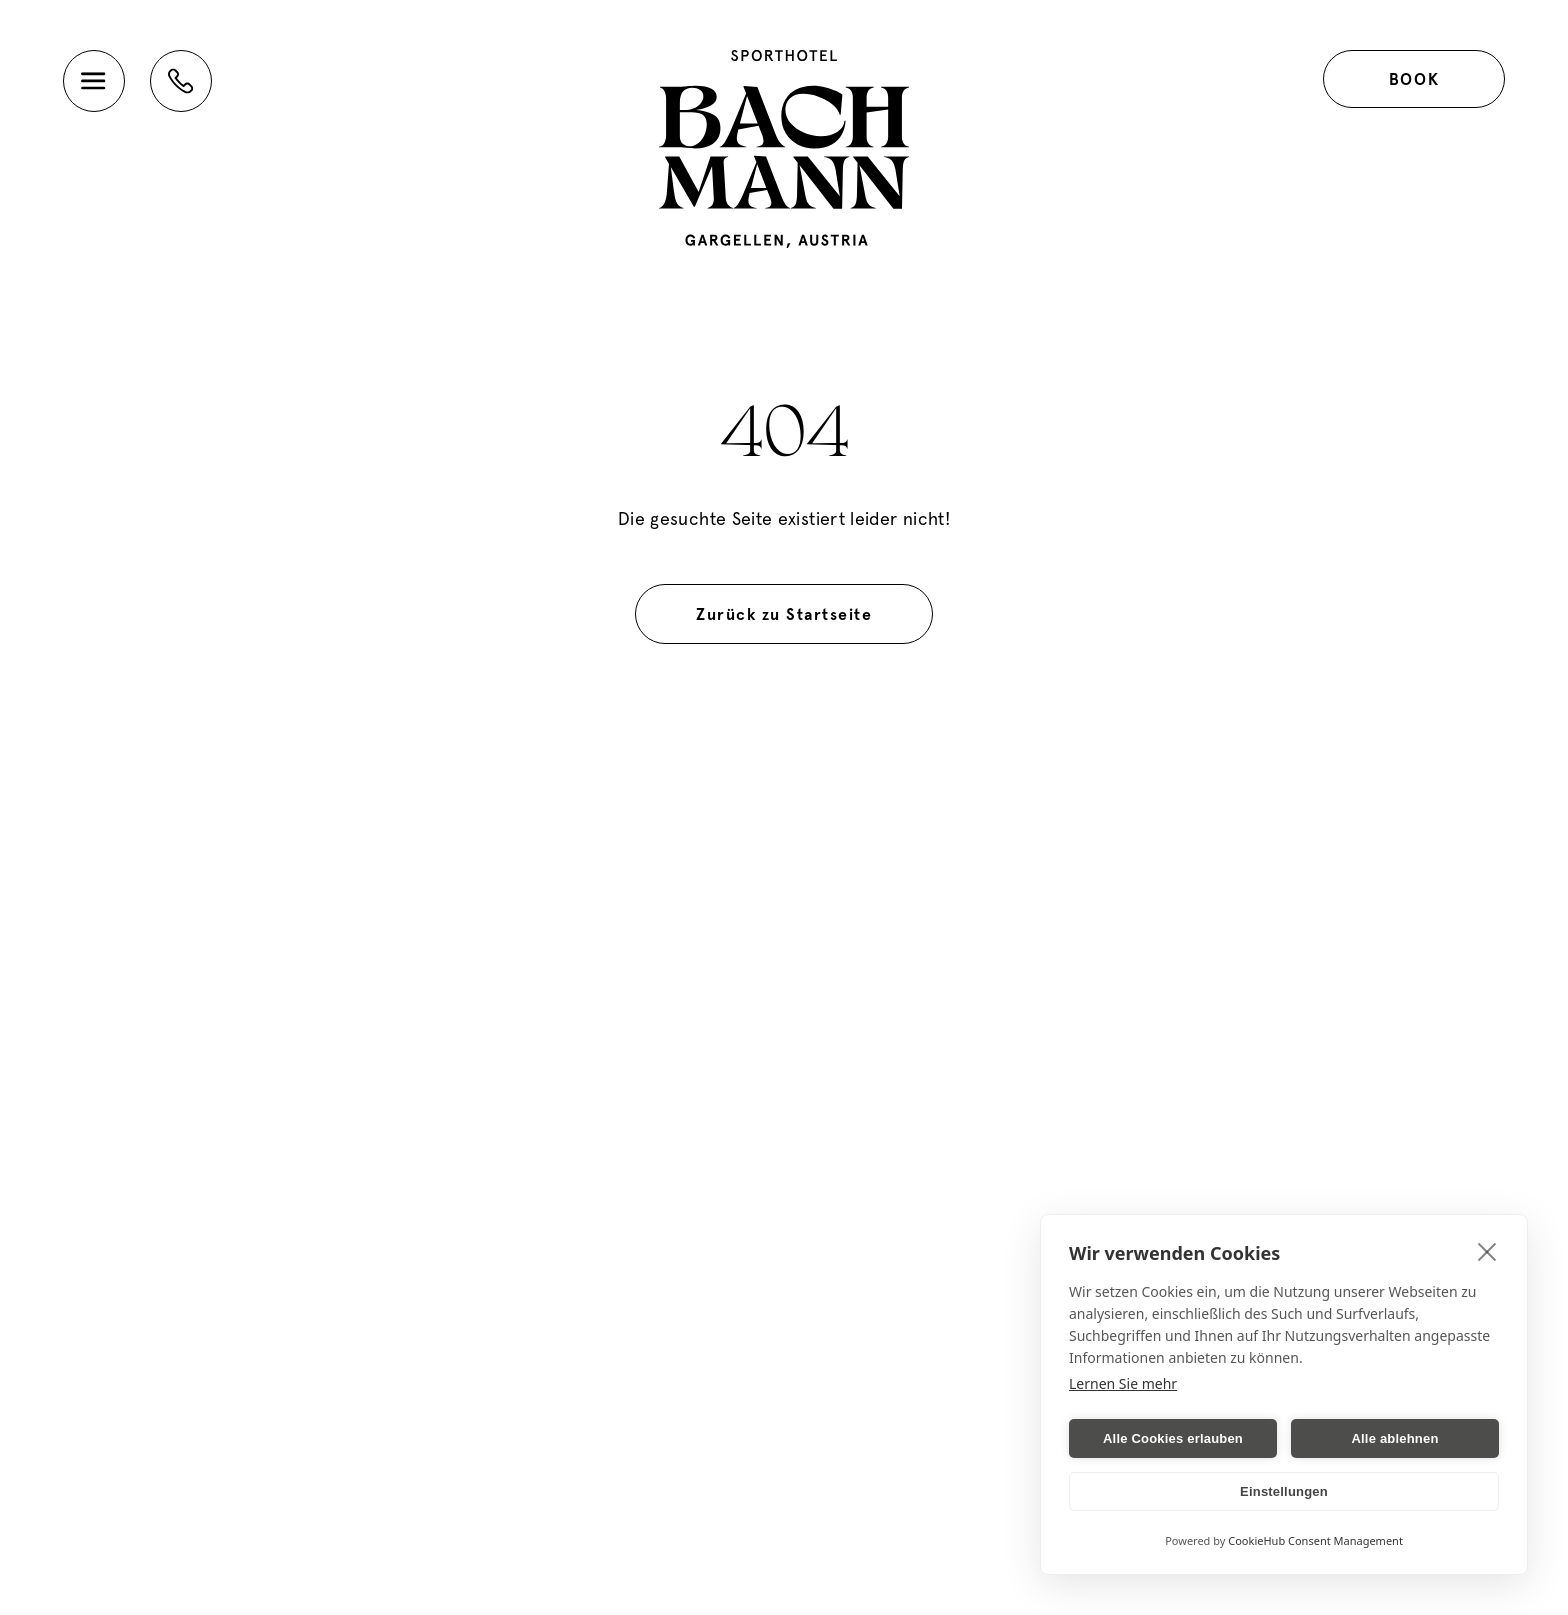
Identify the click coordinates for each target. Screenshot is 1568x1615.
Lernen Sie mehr (1123, 1383)
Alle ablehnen (1394, 1438)
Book (1414, 79)
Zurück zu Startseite (784, 614)
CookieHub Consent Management (1315, 1540)
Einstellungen (1284, 1491)
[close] (1487, 1251)
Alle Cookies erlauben (1173, 1438)
